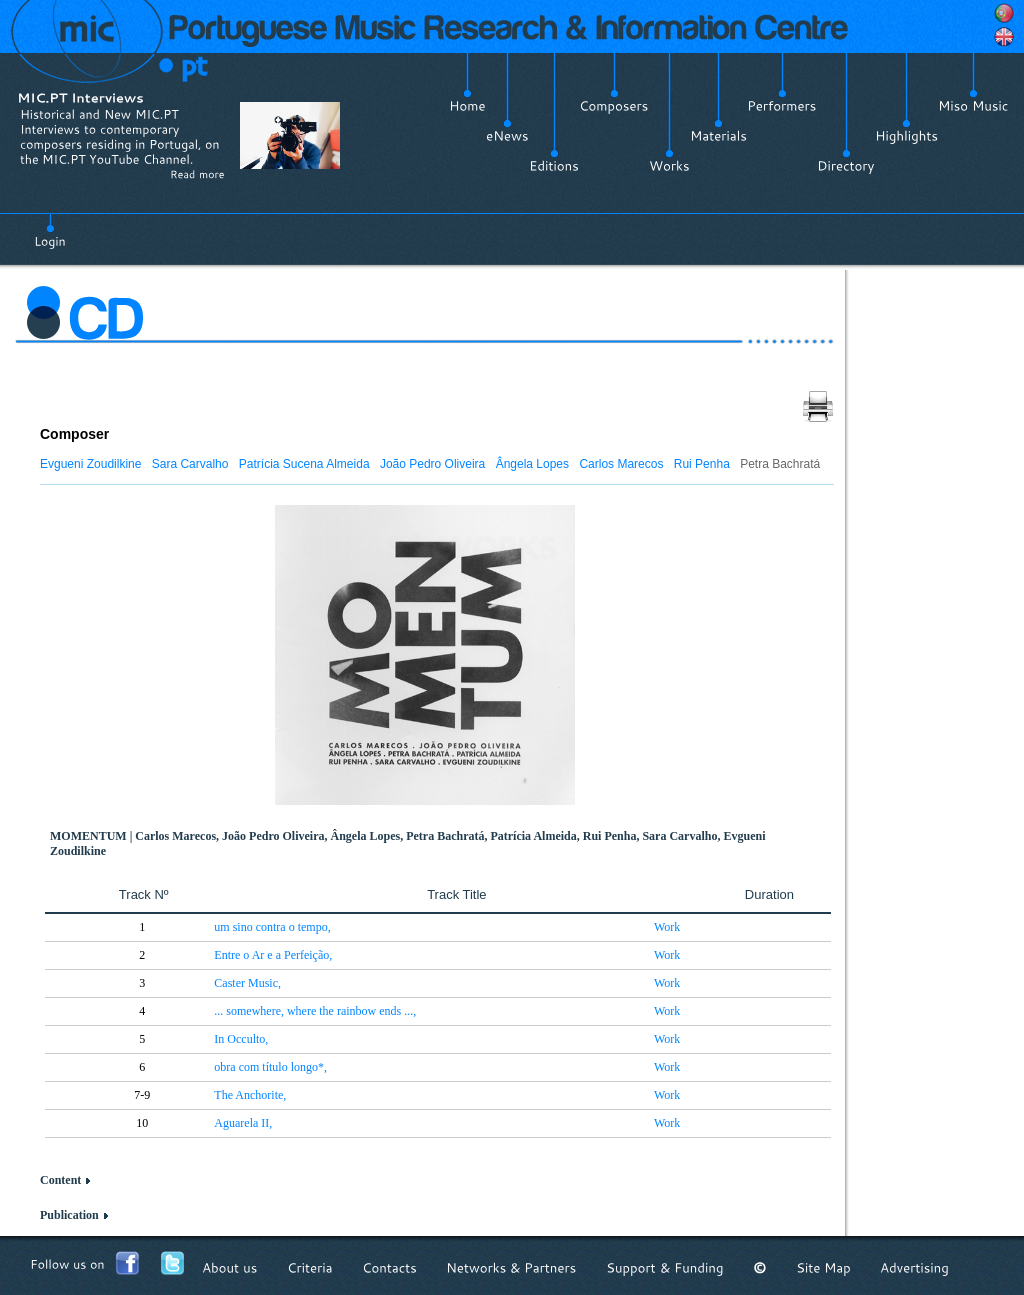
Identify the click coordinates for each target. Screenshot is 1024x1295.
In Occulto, (241, 1039)
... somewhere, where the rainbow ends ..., (315, 1011)
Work (667, 927)
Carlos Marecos (621, 464)
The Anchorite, (250, 1095)
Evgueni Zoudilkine (90, 464)
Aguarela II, (243, 1123)
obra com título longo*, (270, 1067)
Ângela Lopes (532, 464)
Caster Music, (247, 983)
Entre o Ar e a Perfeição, (273, 955)
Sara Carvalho (190, 464)
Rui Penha (702, 464)
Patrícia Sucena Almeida (304, 464)
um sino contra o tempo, (272, 927)
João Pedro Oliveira (432, 464)
